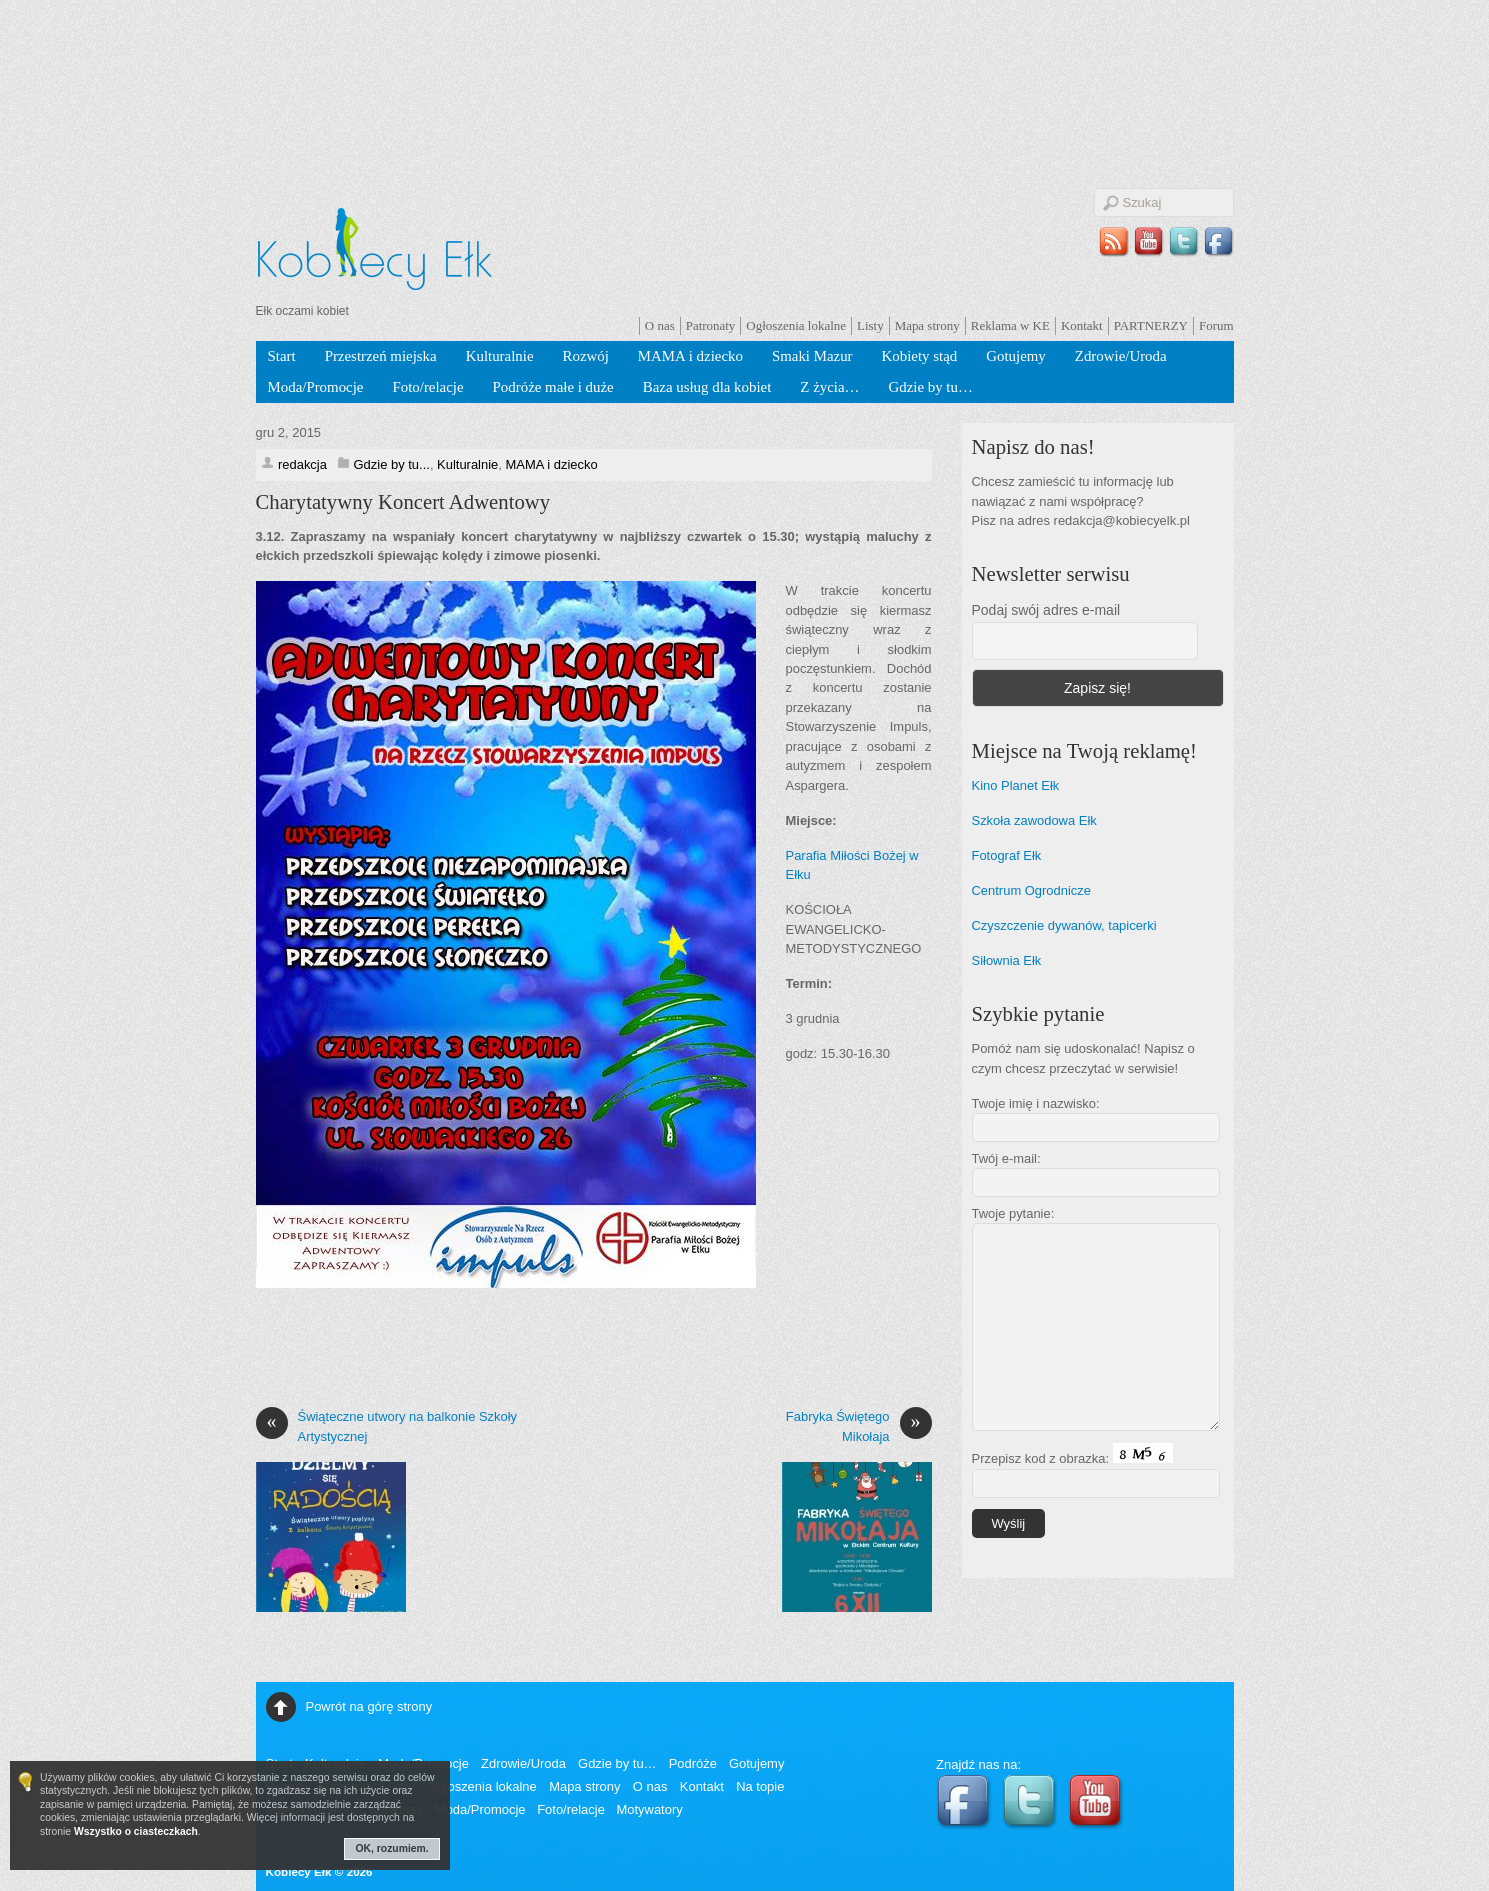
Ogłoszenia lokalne (796, 325)
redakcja (302, 464)
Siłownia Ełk (1007, 960)
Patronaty (711, 325)
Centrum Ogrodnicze (1032, 890)
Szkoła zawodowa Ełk (1034, 820)
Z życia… (829, 387)
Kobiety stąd (920, 356)
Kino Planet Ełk (1016, 785)
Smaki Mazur (812, 356)
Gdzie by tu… (930, 387)
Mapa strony (927, 325)
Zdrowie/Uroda (1121, 356)
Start (282, 356)
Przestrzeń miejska (381, 356)
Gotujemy (1016, 356)
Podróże (693, 1763)
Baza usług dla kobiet (707, 387)
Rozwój (586, 356)
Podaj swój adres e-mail (1046, 610)
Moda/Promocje (316, 387)
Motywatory (649, 1809)
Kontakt (1082, 325)
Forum (1216, 325)
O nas (660, 325)
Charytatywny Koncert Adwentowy (403, 502)
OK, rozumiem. (392, 1848)
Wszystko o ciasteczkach (136, 1831)
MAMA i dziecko (690, 356)
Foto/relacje (427, 387)
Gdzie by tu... (392, 464)
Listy (870, 325)
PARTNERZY (1151, 325)
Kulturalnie (500, 356)
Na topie (760, 1786)
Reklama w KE (1010, 325)
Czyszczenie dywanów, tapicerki (1064, 925)
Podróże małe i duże (553, 387)
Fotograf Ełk (1007, 855)
